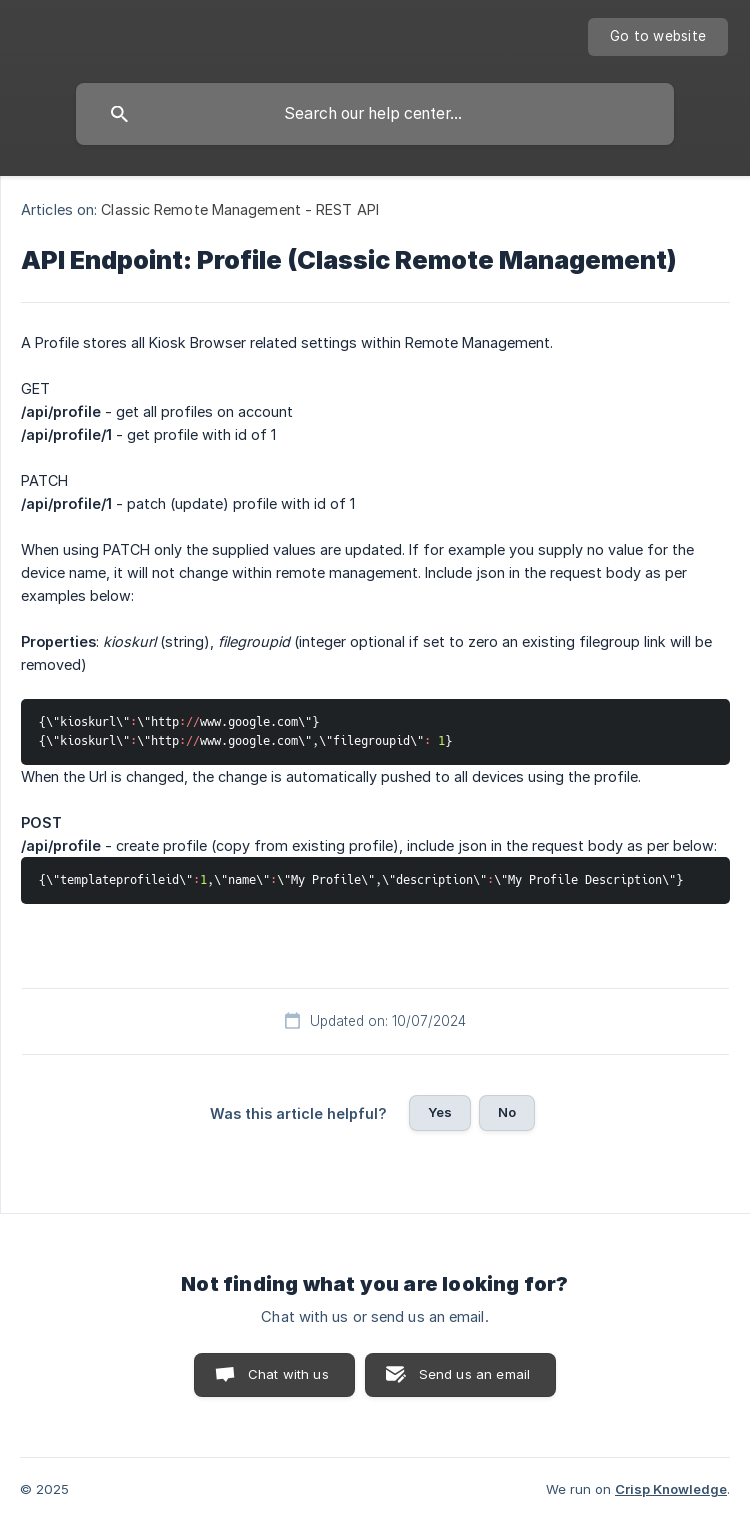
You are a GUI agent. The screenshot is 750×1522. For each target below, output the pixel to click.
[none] (658, 37)
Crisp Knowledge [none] (671, 1489)
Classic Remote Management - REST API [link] (240, 209)
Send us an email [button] (474, 1374)
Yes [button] (440, 1112)
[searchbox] (375, 114)
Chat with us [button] (288, 1374)
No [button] (507, 1112)
